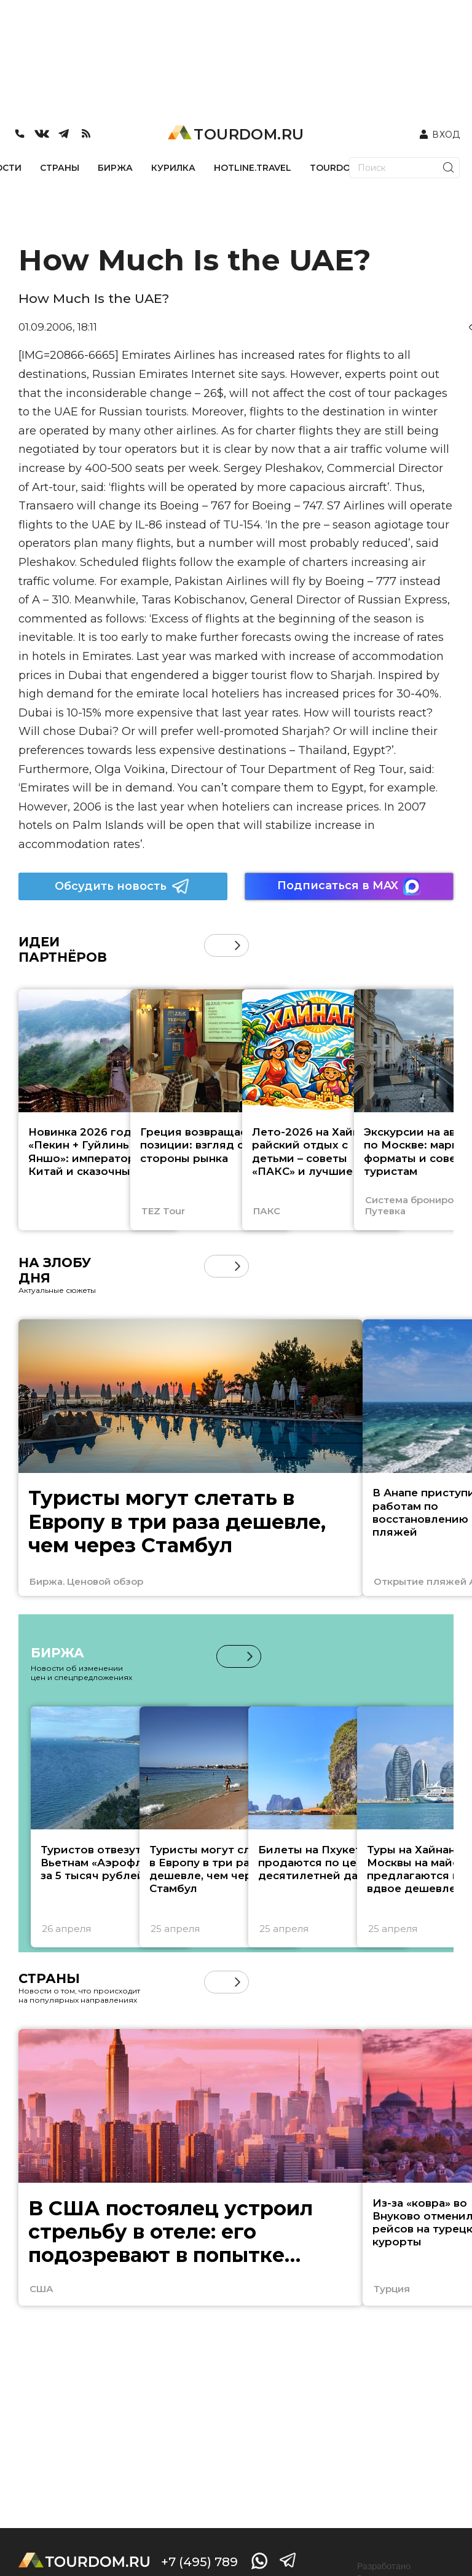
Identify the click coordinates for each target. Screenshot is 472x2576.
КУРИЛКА (173, 167)
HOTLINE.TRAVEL (252, 167)
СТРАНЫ (59, 167)
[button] (237, 945)
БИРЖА (115, 167)
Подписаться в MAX (349, 886)
